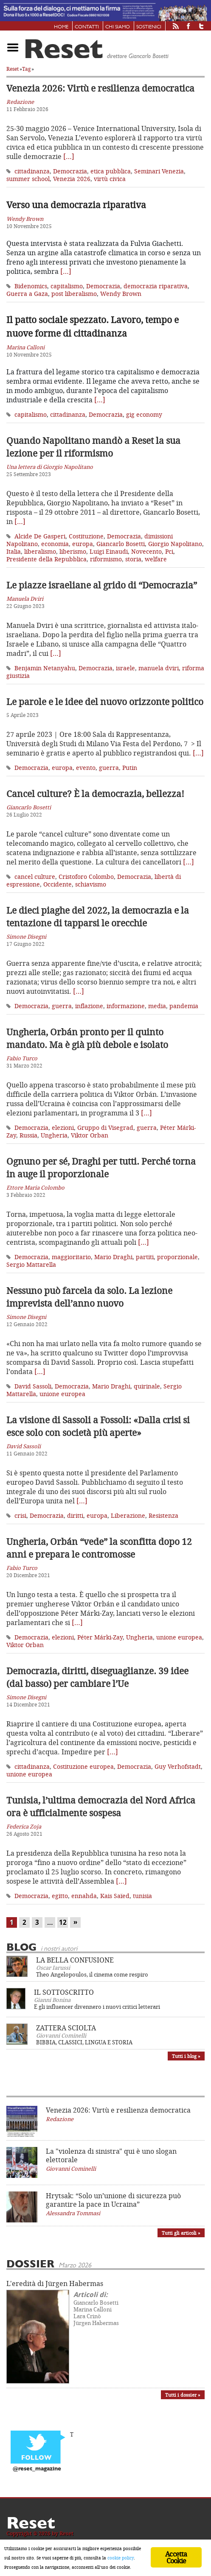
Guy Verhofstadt (178, 1766)
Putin (129, 768)
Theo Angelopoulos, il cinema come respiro (92, 1974)
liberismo (72, 551)
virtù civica (110, 179)
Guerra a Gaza (27, 294)
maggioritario (71, 1257)
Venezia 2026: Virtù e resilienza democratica (100, 88)
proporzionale (177, 1257)
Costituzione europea (83, 1766)
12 (63, 1922)
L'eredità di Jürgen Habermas (54, 2283)
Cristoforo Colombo (86, 877)
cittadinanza (32, 171)
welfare (156, 559)
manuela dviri (158, 668)
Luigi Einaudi (109, 551)
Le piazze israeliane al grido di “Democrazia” (101, 585)
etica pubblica (110, 171)
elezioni (63, 1128)
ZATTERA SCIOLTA (66, 2027)
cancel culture (34, 877)
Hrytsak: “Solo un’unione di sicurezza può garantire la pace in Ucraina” (113, 2200)
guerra (109, 768)
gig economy (144, 414)
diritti (75, 1515)
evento (86, 768)
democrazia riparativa (156, 286)
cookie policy (120, 2558)
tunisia (142, 1896)
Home (61, 27)
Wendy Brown (120, 294)
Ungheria (54, 1135)
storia (133, 559)
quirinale (147, 1386)
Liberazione (128, 1515)
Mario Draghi (113, 1257)
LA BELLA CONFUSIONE (75, 1960)
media (157, 1006)
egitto (60, 1896)
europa (82, 544)
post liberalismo (74, 294)
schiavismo (90, 884)
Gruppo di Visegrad (105, 1128)
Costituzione (86, 536)
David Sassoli (32, 1386)
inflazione (89, 1006)
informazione (126, 1006)
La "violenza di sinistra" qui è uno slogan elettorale (111, 2155)
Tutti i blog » (186, 2056)
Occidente (57, 884)
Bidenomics (30, 286)
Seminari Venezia (159, 171)
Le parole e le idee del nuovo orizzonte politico (104, 702)
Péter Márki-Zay (100, 1637)
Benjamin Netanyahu (44, 668)
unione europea (62, 1394)
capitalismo (67, 286)
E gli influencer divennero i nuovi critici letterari (97, 2006)
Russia (28, 1135)
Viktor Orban (89, 1135)
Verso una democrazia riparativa (76, 205)
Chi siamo (117, 27)
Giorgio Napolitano (175, 544)
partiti (145, 1257)
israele (125, 668)
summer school (28, 179)
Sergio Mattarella (31, 1264)
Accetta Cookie (176, 2557)
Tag (26, 68)
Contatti (87, 27)
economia (55, 544)
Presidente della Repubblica (46, 559)
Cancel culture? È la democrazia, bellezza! (95, 794)
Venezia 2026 (71, 179)
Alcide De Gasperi (39, 536)
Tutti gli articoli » (181, 2233)
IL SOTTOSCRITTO (64, 1992)
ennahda (84, 1896)
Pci (169, 551)
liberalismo (40, 551)
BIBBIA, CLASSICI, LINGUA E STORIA (84, 2042)
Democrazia (70, 171)
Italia (13, 551)
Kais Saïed (114, 1896)
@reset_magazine (37, 2469)
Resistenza (163, 1515)
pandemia (183, 1006)
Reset (12, 68)
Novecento (146, 551)
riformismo (106, 559)
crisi (20, 1515)
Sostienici (148, 27)
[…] (68, 156)
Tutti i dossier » (182, 2395)
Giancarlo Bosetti (120, 544)
